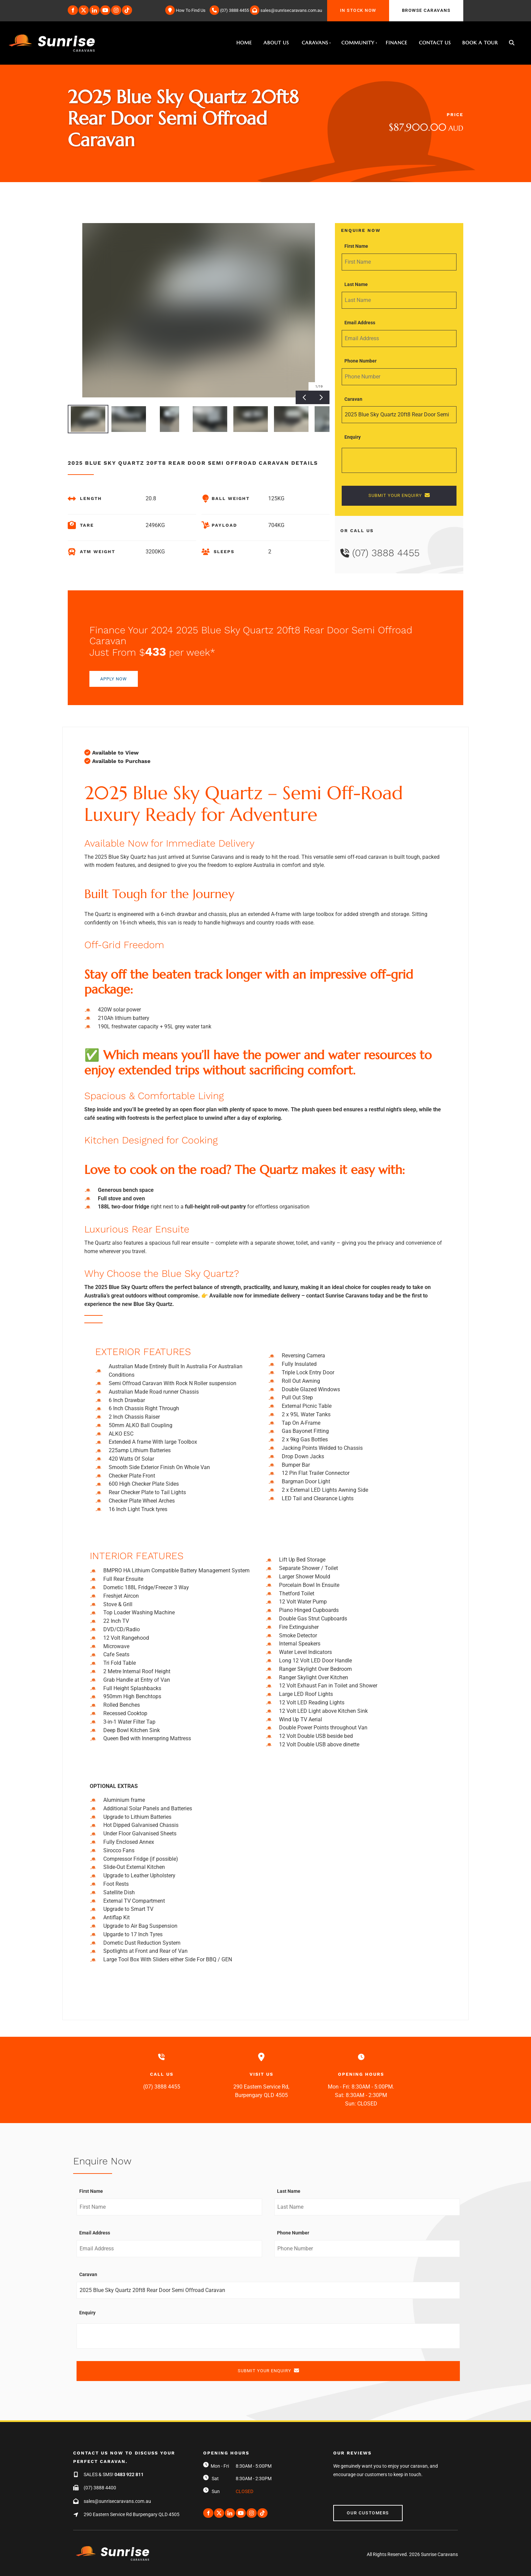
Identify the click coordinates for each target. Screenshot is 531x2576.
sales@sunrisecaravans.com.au (117, 2501)
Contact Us (435, 43)
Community (358, 43)
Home (244, 43)
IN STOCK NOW (345, 3)
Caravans (315, 43)
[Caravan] (399, 414)
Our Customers (354, 2508)
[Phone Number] (399, 376)
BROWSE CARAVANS (413, 3)
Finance (396, 43)
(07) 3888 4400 (100, 2487)
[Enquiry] (399, 460)
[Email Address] (399, 338)
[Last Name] (399, 300)
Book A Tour (480, 43)
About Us (276, 43)
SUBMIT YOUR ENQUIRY (399, 495)
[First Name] (399, 262)
